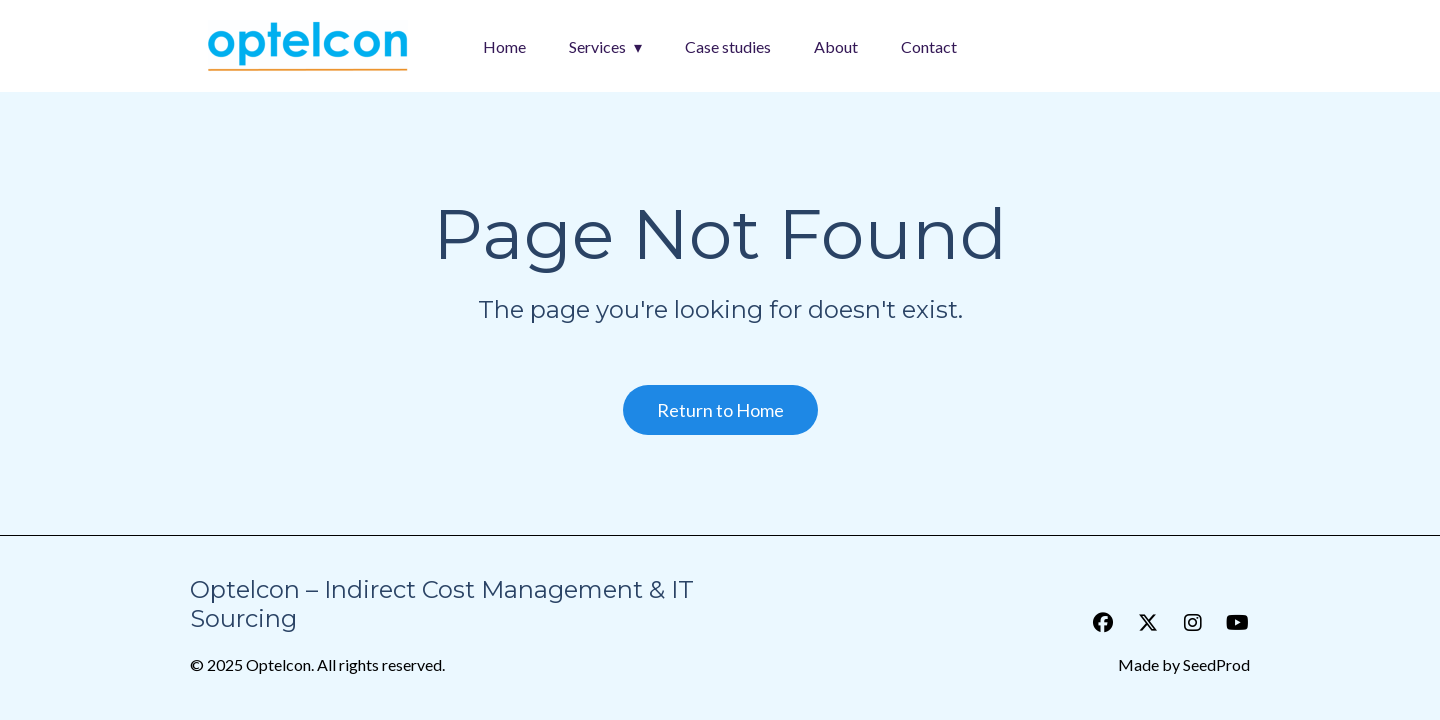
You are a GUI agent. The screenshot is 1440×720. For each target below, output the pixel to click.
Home (504, 46)
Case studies (728, 46)
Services (597, 46)
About (836, 46)
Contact (929, 46)
